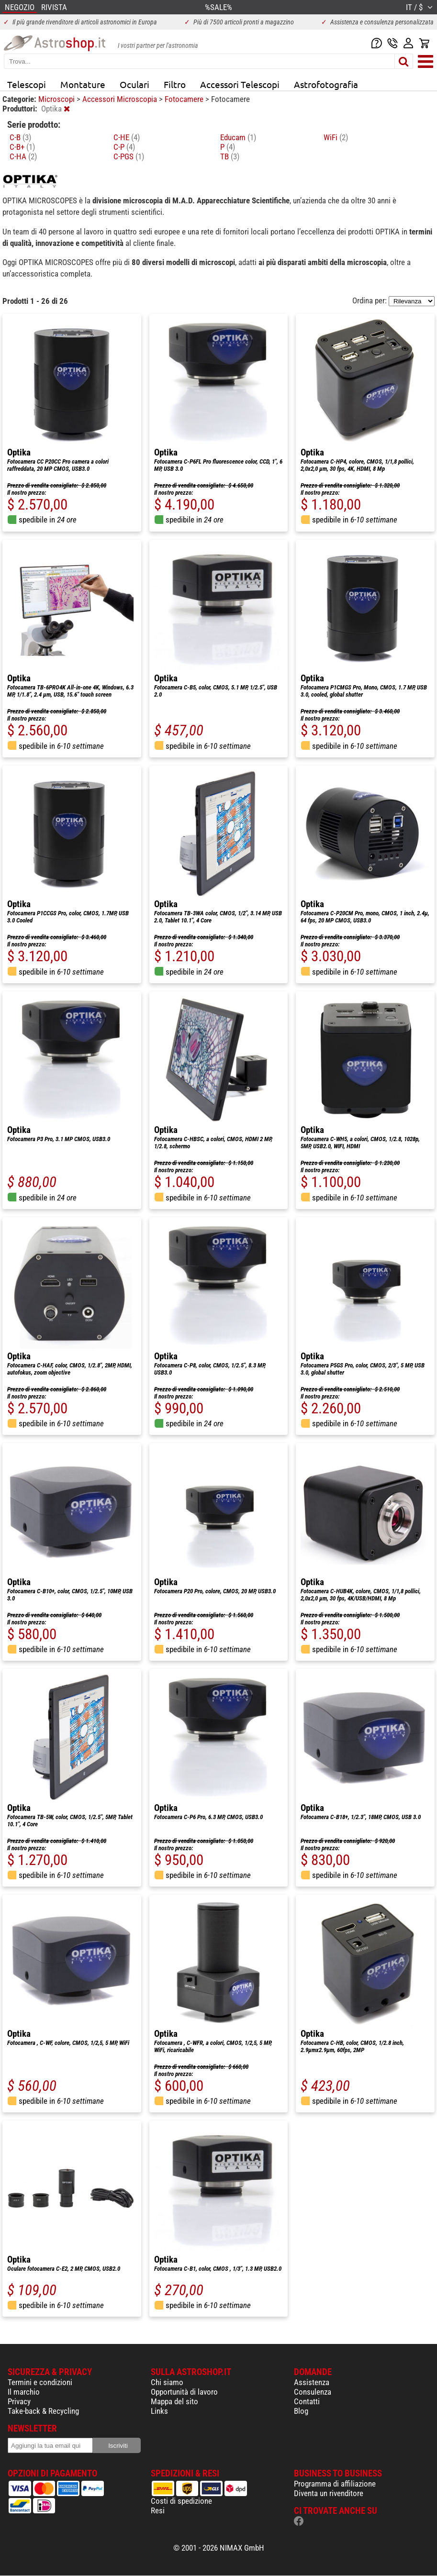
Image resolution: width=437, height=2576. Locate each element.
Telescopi (26, 84)
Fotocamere (185, 99)
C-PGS (128, 156)
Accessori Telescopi (240, 84)
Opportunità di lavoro (184, 2392)
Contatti (307, 2401)
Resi (158, 2510)
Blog (301, 2411)
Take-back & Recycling (43, 2411)
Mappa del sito (174, 2401)
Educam (238, 137)
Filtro (175, 84)
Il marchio (24, 2392)
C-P (124, 147)
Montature (82, 84)
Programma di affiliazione (335, 2483)
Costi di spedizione (181, 2501)
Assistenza (311, 2382)
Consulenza (312, 2392)
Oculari (134, 84)
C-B (20, 137)
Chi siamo (167, 2382)
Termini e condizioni (40, 2382)
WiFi (336, 137)
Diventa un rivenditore (328, 2493)
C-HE (126, 137)
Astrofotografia (326, 84)
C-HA (23, 156)
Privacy (19, 2401)
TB (229, 156)
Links (159, 2411)
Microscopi (57, 99)
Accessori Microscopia (120, 99)
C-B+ (22, 147)
